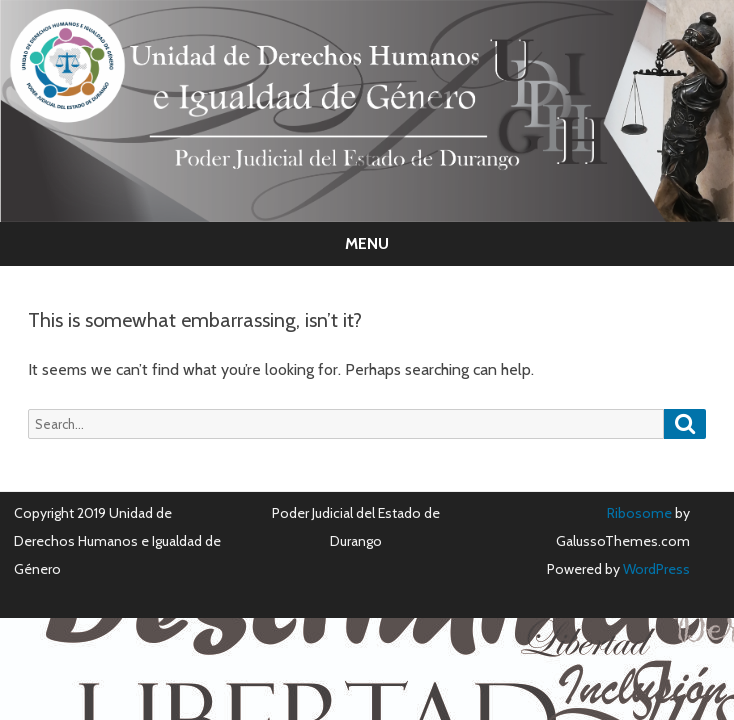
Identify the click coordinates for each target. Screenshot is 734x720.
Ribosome (639, 513)
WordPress (655, 569)
